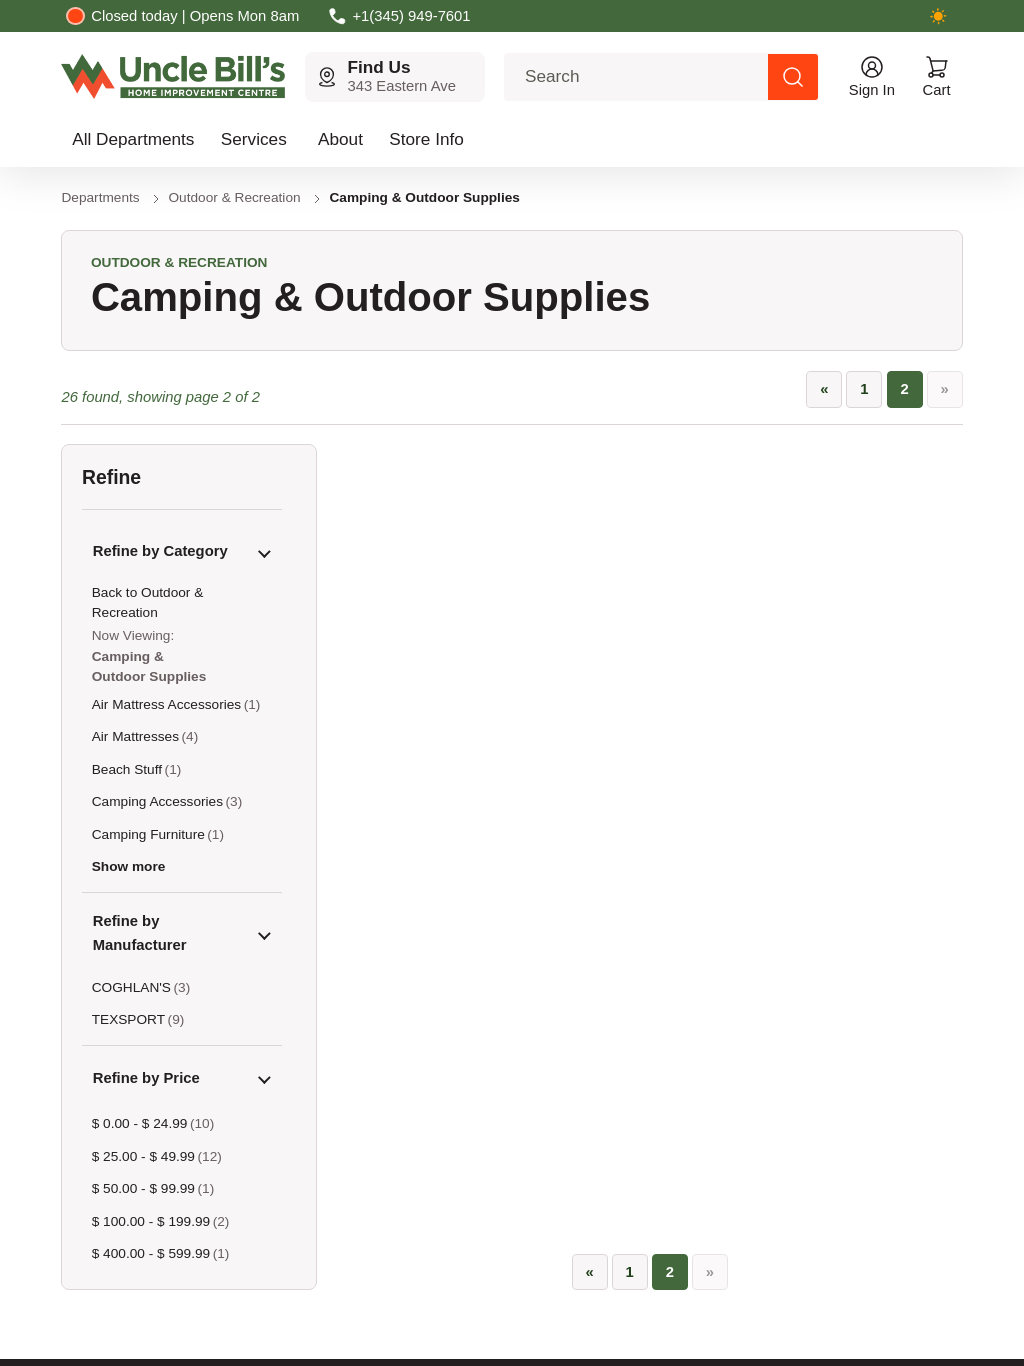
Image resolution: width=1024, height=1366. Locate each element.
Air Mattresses (135, 736)
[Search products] (793, 77)
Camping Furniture (148, 834)
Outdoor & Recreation (235, 197)
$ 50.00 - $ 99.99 (143, 1188)
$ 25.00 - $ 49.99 (143, 1156)
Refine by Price (146, 1078)
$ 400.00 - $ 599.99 (151, 1253)
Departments (100, 197)
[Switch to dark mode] (939, 16)
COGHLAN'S (131, 987)
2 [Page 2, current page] (904, 389)
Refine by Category (160, 551)
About (340, 139)
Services (254, 139)
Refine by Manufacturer (140, 933)
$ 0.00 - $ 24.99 (140, 1123)
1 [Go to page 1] (864, 389)
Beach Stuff (127, 769)
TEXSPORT (128, 1019)
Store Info (426, 139)
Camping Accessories (157, 801)
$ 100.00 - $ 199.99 (151, 1221)
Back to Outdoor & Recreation (148, 602)
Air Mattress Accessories (167, 704)
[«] (824, 389)
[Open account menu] (872, 77)
